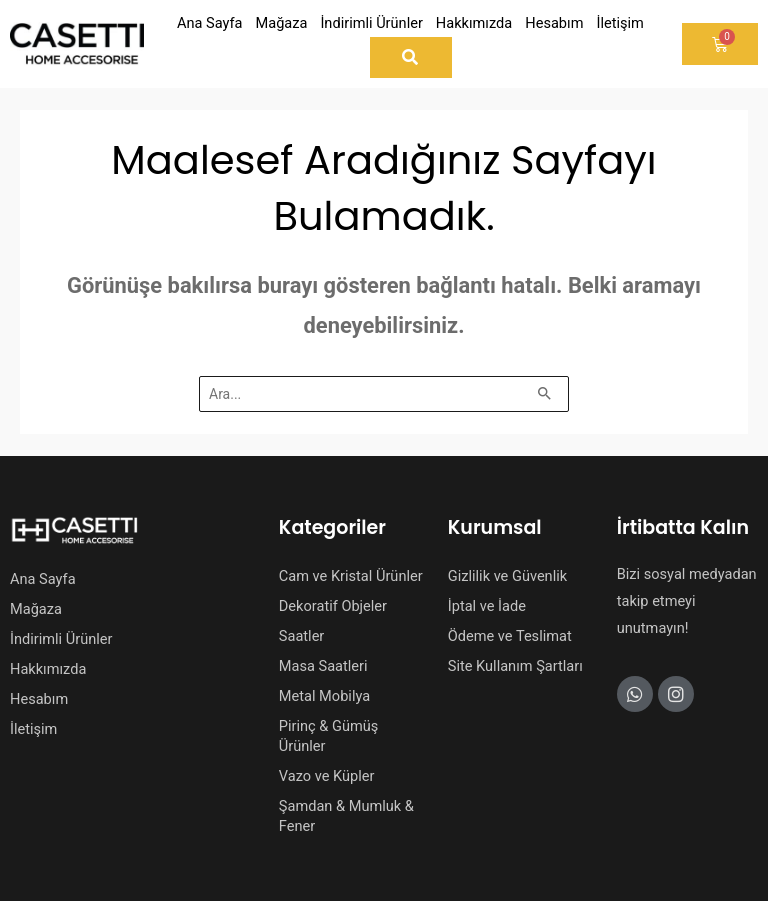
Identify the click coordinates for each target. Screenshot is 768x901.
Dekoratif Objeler (333, 606)
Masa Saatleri (323, 666)
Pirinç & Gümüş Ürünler (329, 736)
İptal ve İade (487, 606)
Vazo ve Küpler (327, 776)
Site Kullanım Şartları (515, 666)
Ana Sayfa (43, 579)
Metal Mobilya (324, 696)
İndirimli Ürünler (61, 639)
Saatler (302, 636)
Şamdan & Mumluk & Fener (346, 816)
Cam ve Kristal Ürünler (351, 576)
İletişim (33, 729)
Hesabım (39, 699)
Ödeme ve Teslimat (510, 636)
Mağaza (36, 609)
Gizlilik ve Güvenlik (507, 576)
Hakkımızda (48, 669)
